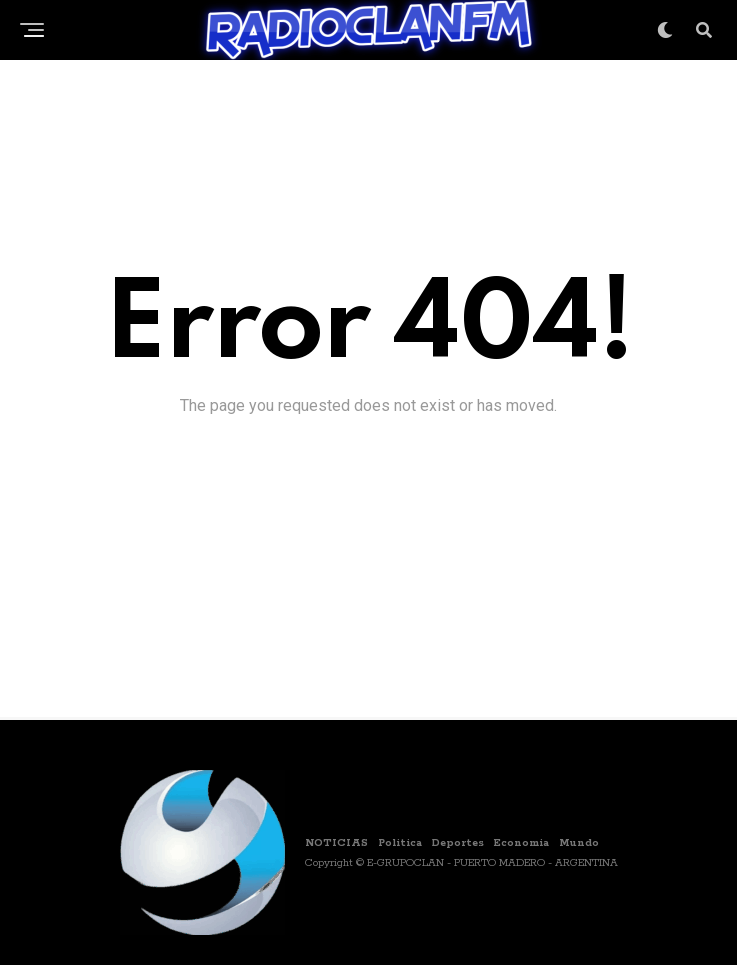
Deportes (458, 843)
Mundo (579, 843)
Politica (400, 843)
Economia (521, 843)
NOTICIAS (336, 843)
